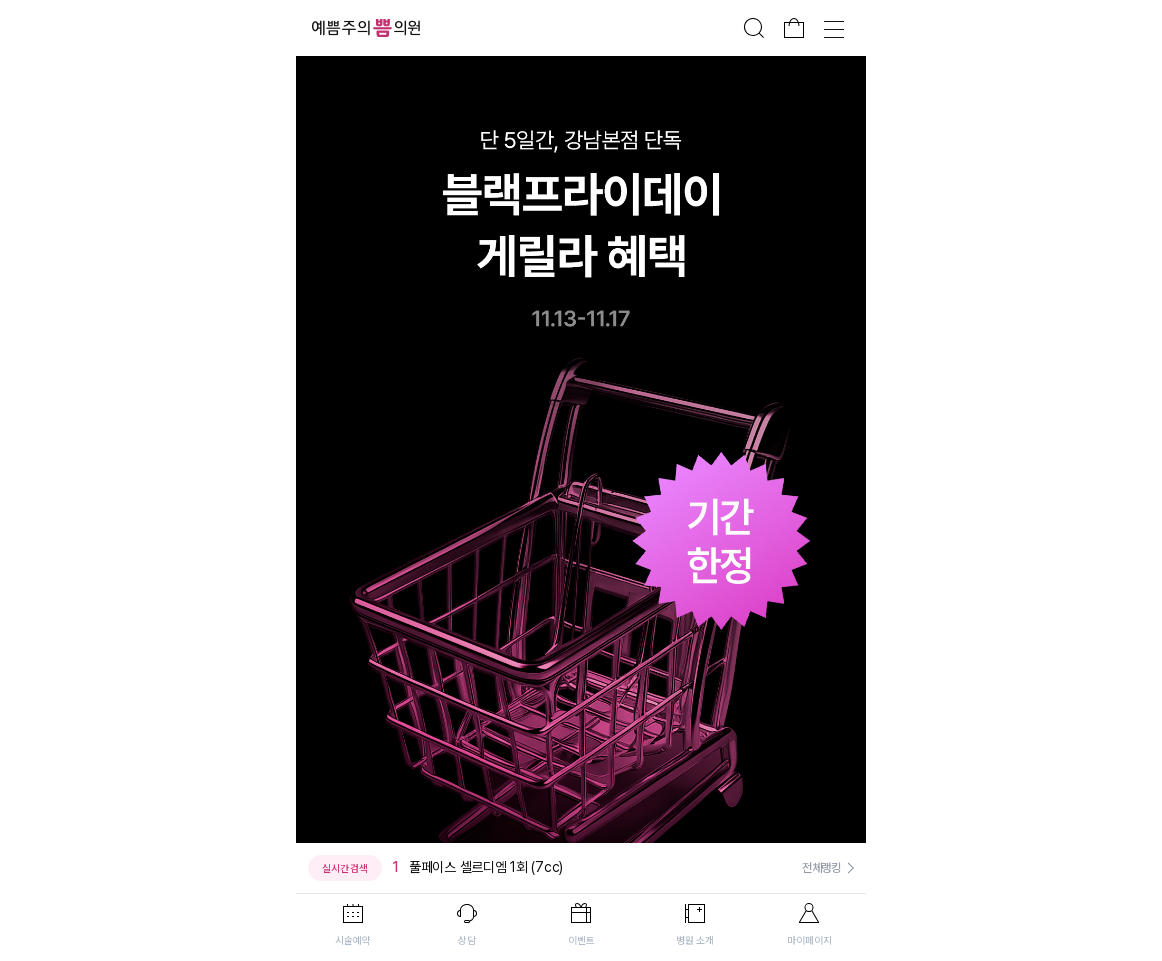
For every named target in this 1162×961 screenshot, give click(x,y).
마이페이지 (809, 940)
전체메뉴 (834, 28)
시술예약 (353, 940)
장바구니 (794, 28)
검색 (754, 28)
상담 (467, 940)
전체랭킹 (821, 868)
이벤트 (581, 940)
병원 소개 (695, 940)
